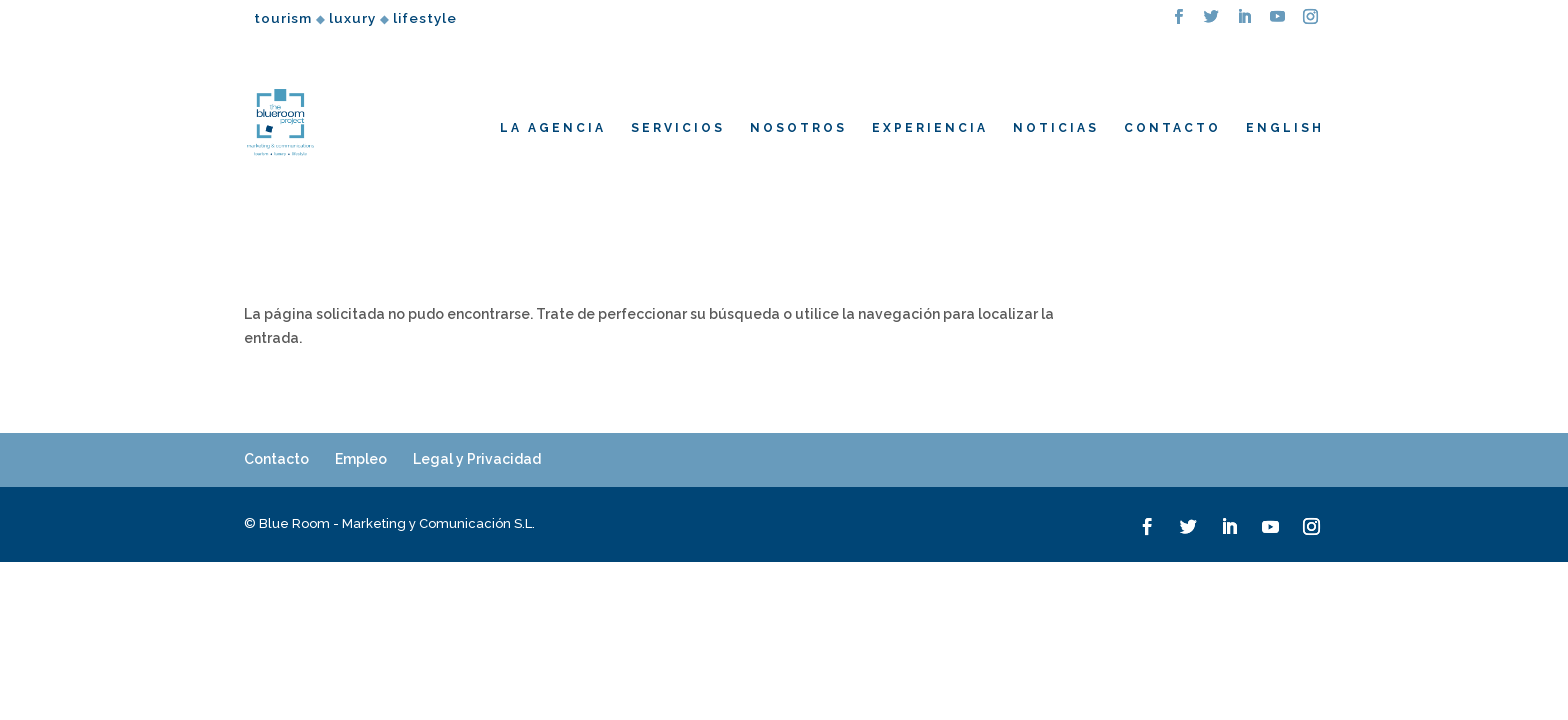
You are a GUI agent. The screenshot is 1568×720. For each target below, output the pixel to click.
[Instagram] (1311, 22)
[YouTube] (1278, 22)
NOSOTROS (798, 128)
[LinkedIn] (1245, 22)
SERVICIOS (678, 128)
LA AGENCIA (553, 128)
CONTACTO (1172, 128)
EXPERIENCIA (930, 128)
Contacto (276, 459)
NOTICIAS (1056, 128)
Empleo (361, 459)
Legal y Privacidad (477, 459)
